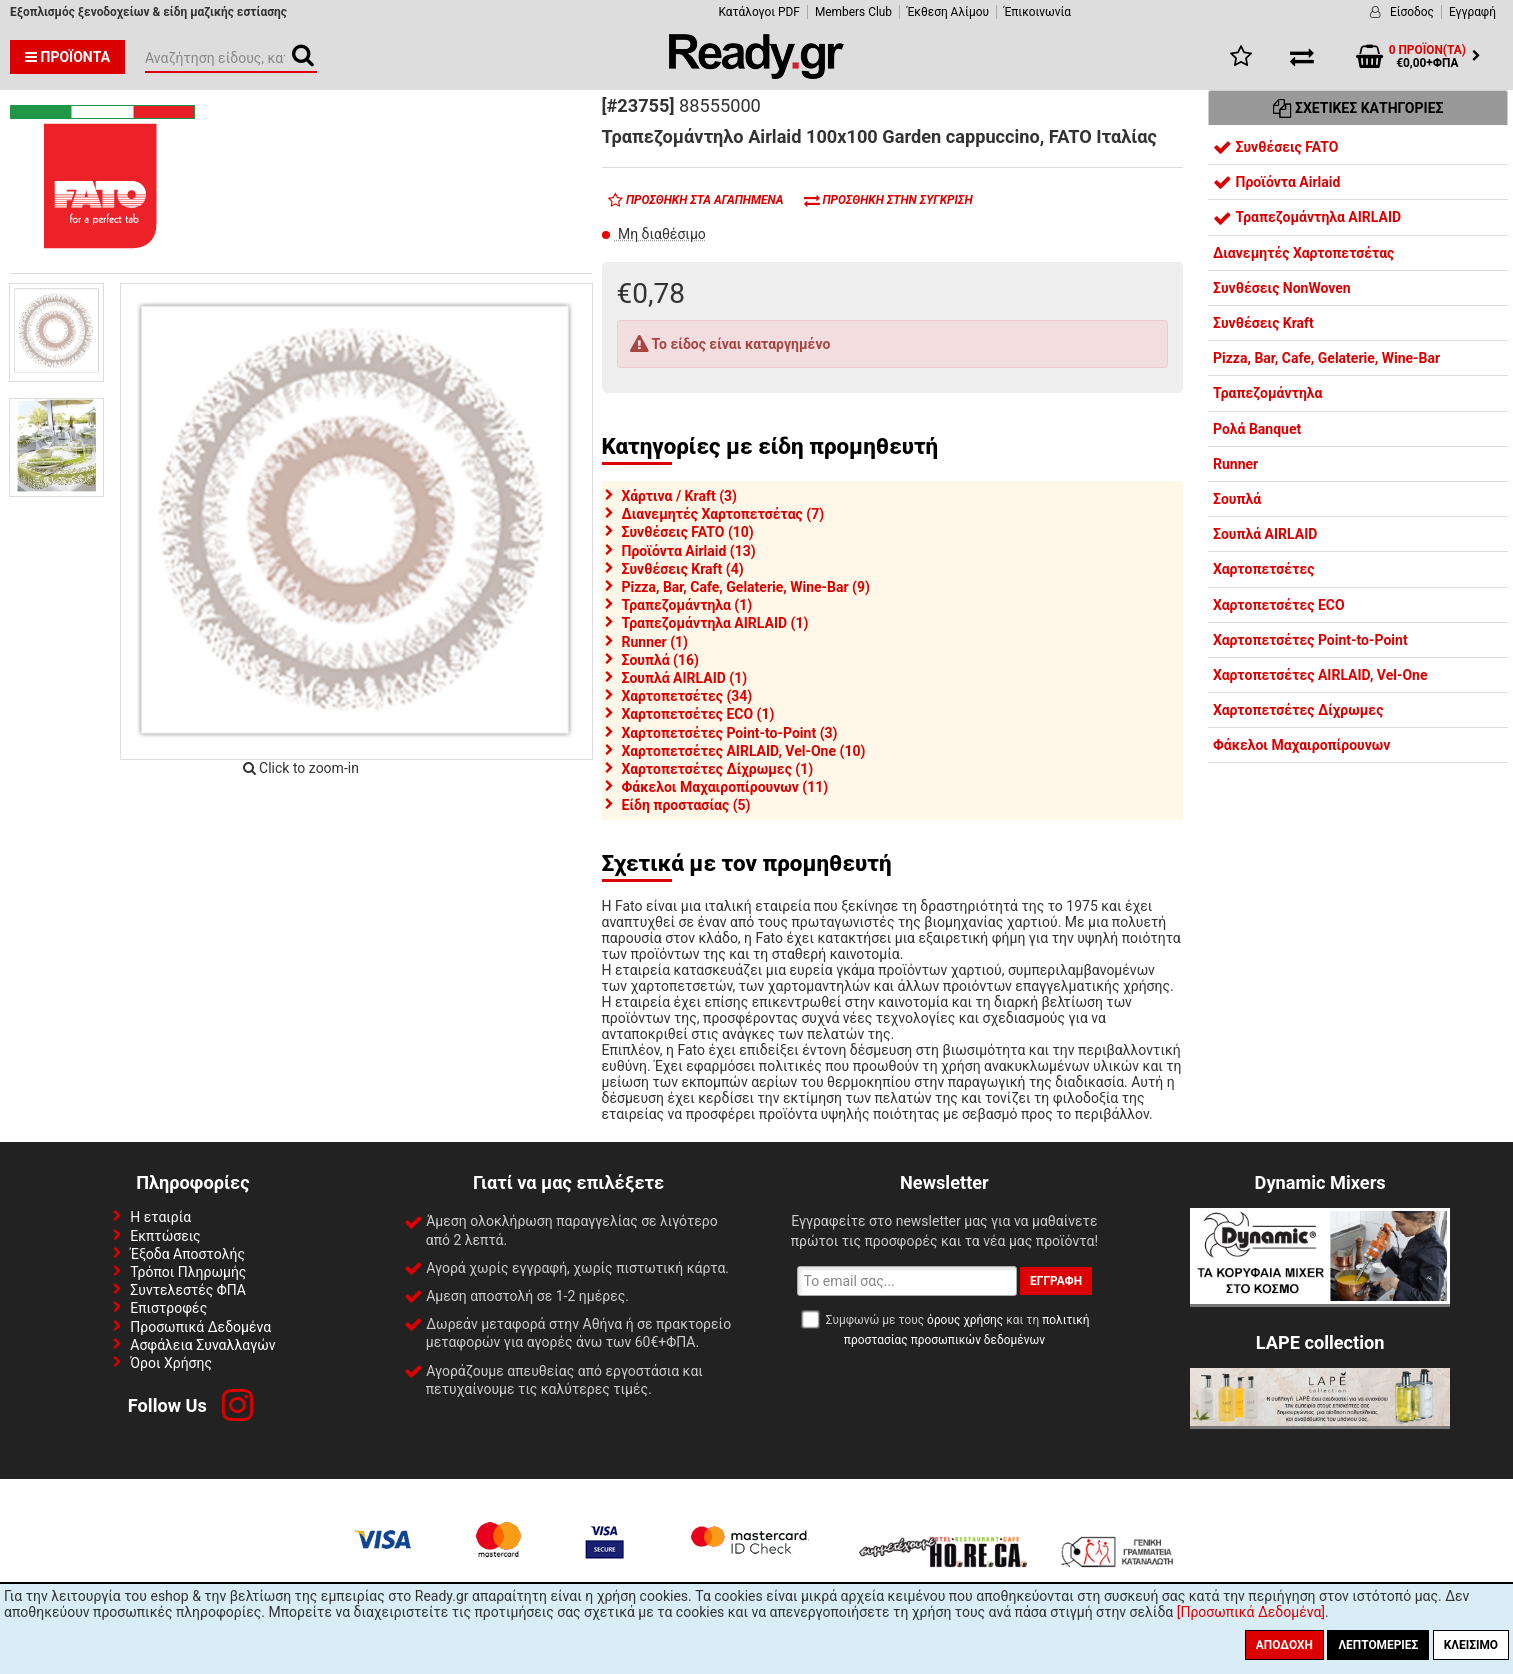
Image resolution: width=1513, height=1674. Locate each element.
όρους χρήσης (965, 1320)
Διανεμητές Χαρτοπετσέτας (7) (723, 514)
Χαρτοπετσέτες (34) (687, 696)
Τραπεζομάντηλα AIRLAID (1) (715, 623)
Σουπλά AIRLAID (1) (685, 678)
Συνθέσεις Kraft (1263, 323)
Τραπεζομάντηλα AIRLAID (1307, 217)
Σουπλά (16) (660, 660)
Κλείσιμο (1471, 1645)
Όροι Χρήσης (171, 1363)
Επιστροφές (168, 1308)
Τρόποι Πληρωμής (188, 1272)
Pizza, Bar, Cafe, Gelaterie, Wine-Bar (1326, 358)
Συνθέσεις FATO (1275, 147)
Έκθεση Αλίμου (948, 12)
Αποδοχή (1284, 1645)
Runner (1235, 464)
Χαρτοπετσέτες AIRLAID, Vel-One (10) (744, 751)
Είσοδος (1412, 12)
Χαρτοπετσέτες (1263, 569)
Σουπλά (1237, 499)
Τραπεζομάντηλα (1267, 393)
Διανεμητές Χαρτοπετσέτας (1303, 253)
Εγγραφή (1472, 12)
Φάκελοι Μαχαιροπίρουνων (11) (725, 787)
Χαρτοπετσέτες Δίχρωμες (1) (718, 769)
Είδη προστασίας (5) (686, 805)
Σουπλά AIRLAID (1265, 534)
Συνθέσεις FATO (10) (688, 532)
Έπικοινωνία (1037, 12)
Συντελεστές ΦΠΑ (188, 1290)
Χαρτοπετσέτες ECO (1279, 605)
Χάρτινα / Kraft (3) (680, 496)
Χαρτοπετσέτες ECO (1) (698, 714)
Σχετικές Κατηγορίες (1358, 108)
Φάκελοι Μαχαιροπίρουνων (1301, 745)
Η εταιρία (160, 1217)
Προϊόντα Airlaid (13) (689, 551)
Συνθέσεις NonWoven (1282, 288)
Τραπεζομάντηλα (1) (687, 605)
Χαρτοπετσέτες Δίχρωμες (1298, 710)
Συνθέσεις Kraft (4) (683, 569)
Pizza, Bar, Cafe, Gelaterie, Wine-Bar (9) (746, 587)
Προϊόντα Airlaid (1276, 182)
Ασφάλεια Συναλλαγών (202, 1345)
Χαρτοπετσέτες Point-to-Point (1310, 640)
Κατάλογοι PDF (758, 12)
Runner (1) (655, 642)
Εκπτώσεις (165, 1236)
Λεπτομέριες (1378, 1645)
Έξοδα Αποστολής (187, 1254)
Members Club (853, 12)
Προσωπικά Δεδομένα (200, 1327)
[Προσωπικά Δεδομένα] (1251, 1612)
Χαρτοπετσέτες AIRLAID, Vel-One (1320, 675)
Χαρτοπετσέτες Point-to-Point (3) (730, 733)
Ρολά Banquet (1257, 429)
